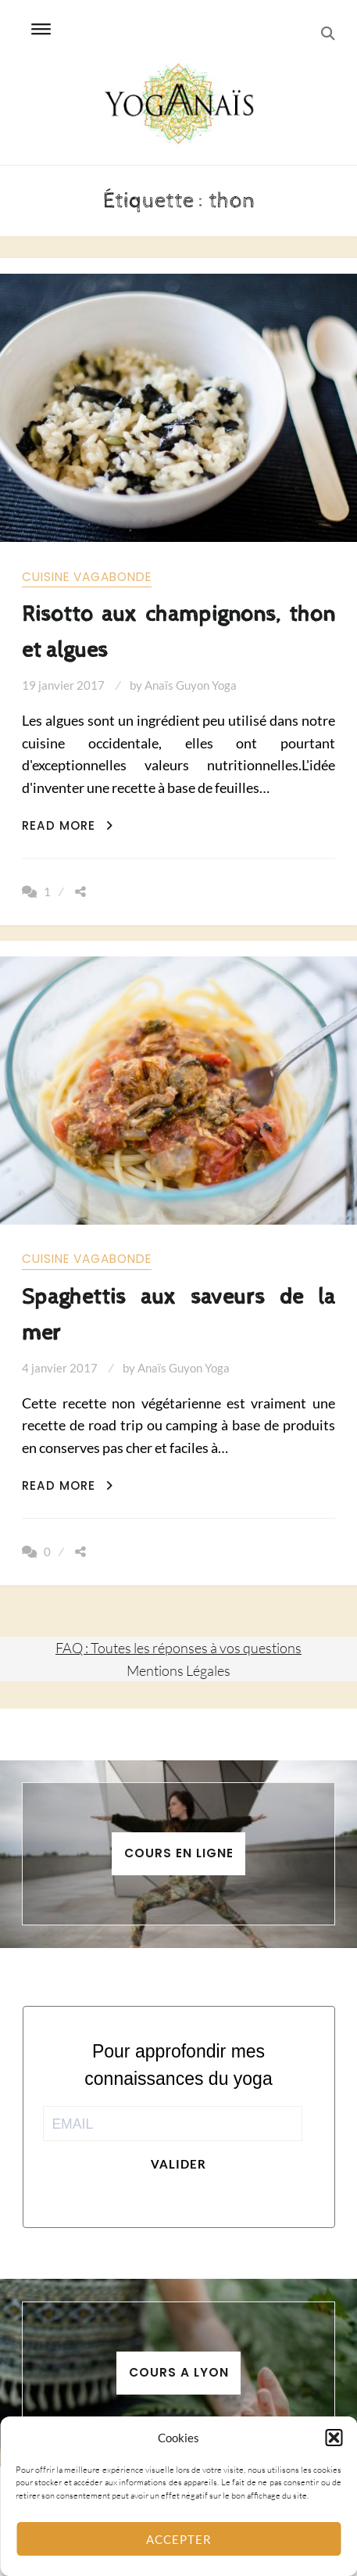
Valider (178, 2164)
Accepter (179, 2539)
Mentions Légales (178, 1670)
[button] (333, 2437)
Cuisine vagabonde (87, 577)
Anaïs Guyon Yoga (191, 685)
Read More (67, 825)
